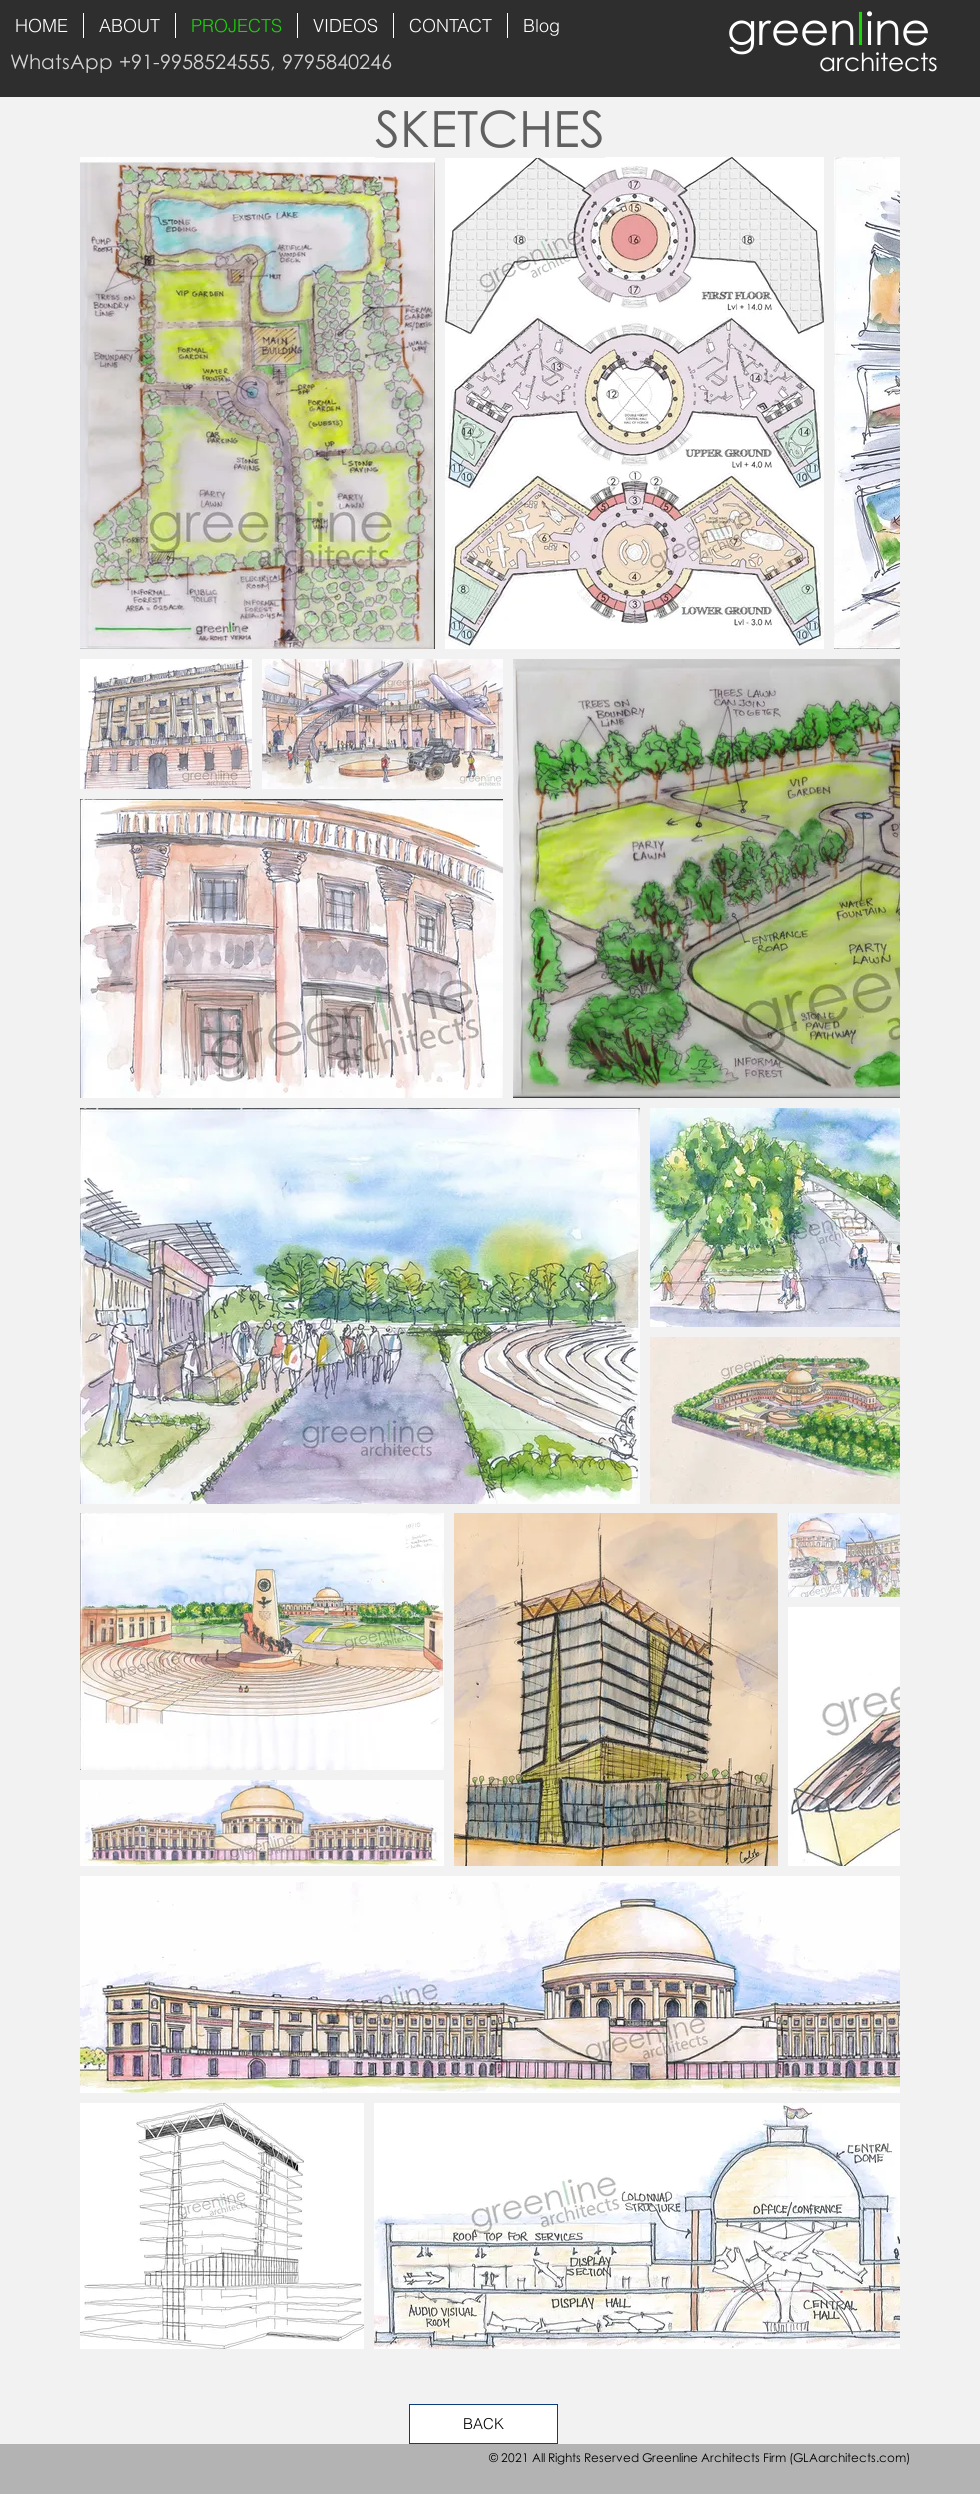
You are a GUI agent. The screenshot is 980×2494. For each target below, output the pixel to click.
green (791, 27)
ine (897, 27)
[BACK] (483, 2424)
